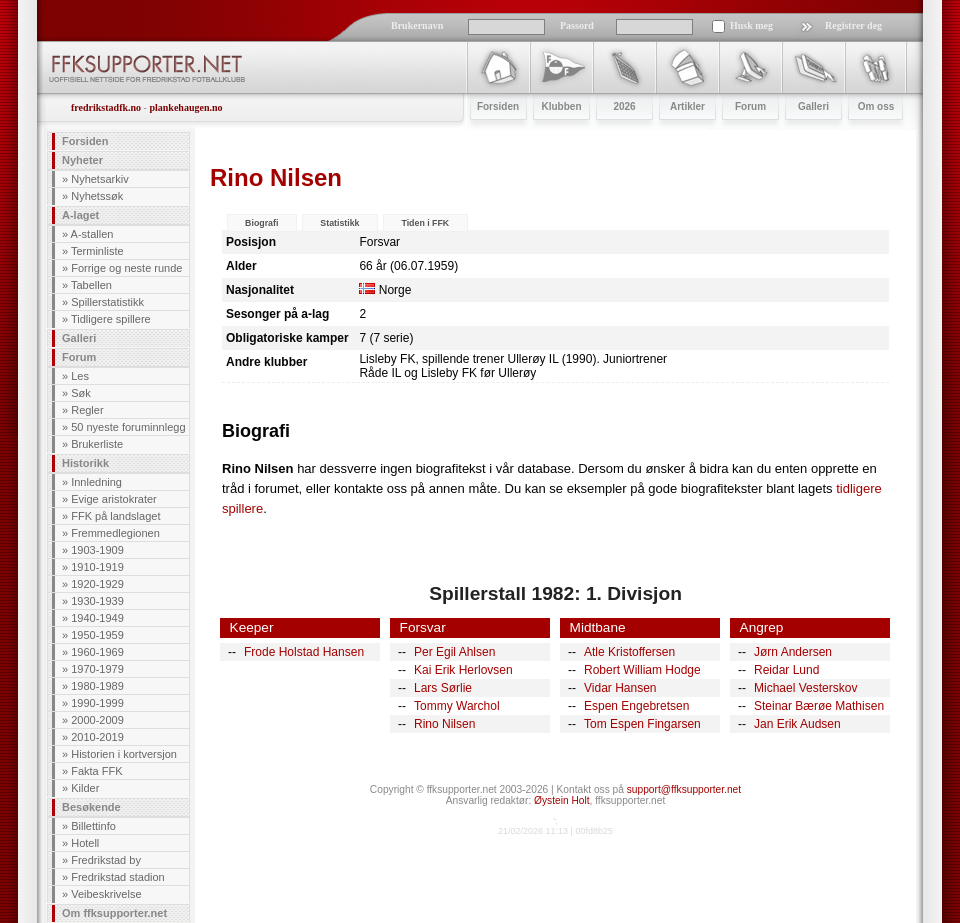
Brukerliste (97, 444)
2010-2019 (97, 737)
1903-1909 (97, 550)
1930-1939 (97, 601)
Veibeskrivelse (106, 894)
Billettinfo (93, 826)
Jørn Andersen (793, 652)
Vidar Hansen (620, 688)
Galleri (79, 338)
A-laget (80, 215)
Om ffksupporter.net (114, 913)
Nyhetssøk (97, 196)
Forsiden (85, 141)
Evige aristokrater (114, 499)
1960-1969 (97, 652)
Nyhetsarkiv (99, 179)
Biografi (261, 223)
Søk (81, 393)
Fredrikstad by (106, 860)
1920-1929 (97, 584)
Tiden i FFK (425, 223)
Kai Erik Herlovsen (463, 670)
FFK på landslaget (115, 516)
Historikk (85, 463)
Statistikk (339, 223)
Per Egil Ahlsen (454, 652)
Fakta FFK (96, 771)
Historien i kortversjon (124, 754)
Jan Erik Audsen (797, 724)
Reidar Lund (786, 670)
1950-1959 (97, 635)
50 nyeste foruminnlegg (128, 427)
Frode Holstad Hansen (304, 652)
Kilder (85, 788)
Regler (87, 410)
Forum (79, 357)
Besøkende (91, 807)
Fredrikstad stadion (118, 877)
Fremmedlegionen (115, 533)
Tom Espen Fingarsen (642, 724)
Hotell (85, 843)
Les (80, 376)
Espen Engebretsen (636, 706)
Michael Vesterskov (805, 688)
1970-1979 (97, 669)
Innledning (96, 482)
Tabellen (91, 285)
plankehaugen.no (185, 107)
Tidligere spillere (111, 319)
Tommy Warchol (457, 706)
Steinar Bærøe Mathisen (819, 706)
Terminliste (97, 251)
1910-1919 (97, 567)
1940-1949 (97, 618)
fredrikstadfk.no (106, 107)
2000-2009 (97, 720)
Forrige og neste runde (126, 268)
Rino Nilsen (444, 724)
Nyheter (82, 160)
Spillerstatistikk (107, 302)
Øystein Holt (561, 800)
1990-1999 (97, 703)
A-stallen (92, 234)
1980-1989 (97, 686)
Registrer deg (853, 25)
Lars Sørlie (443, 688)
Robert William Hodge (642, 670)
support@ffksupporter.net (684, 789)
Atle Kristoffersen (629, 652)
